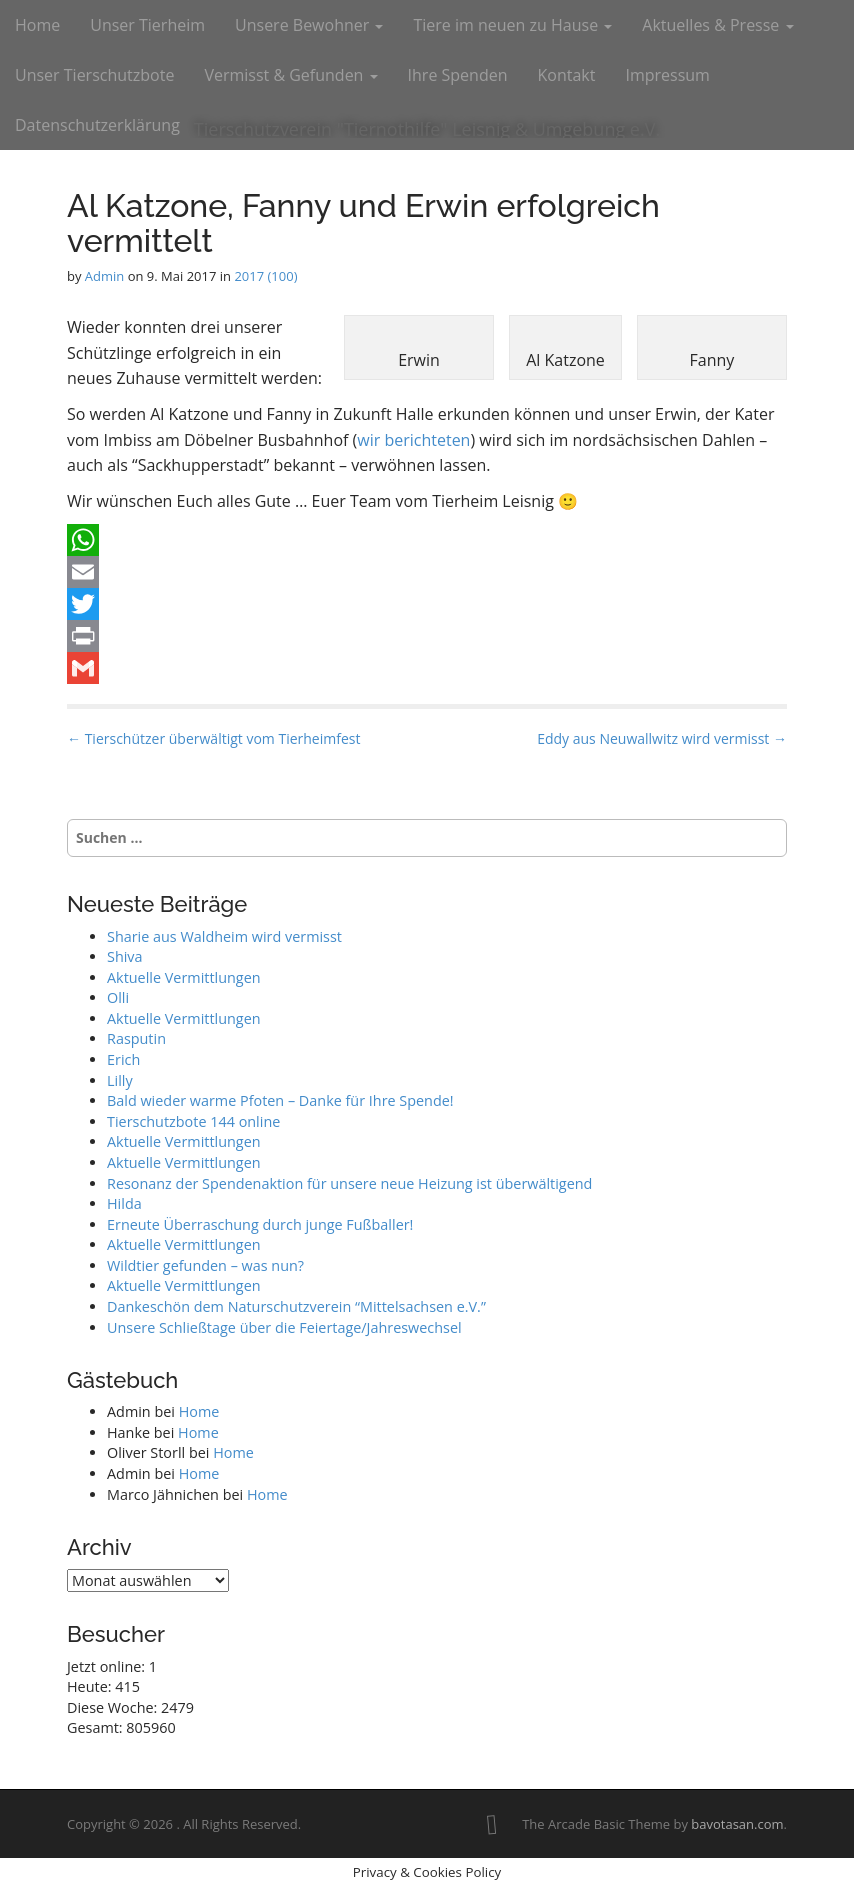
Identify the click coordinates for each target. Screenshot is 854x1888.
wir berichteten (413, 440)
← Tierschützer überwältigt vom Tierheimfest (213, 738)
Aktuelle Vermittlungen (184, 977)
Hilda (124, 1203)
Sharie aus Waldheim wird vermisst (224, 936)
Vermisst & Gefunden (290, 75)
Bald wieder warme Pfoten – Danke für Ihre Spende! (280, 1100)
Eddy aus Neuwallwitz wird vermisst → (662, 738)
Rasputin (136, 1038)
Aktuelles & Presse (717, 25)
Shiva (125, 956)
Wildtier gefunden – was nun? (205, 1265)
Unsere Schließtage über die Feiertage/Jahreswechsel (284, 1327)
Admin (104, 276)
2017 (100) (265, 276)
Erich (123, 1059)
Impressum (667, 75)
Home (37, 25)
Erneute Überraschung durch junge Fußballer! (260, 1224)
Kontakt (566, 75)
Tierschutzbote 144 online (193, 1121)
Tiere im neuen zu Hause (512, 25)
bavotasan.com (737, 1824)
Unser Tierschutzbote (94, 75)
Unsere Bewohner (309, 25)
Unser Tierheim (147, 25)
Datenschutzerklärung (97, 125)
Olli (118, 997)
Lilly (120, 1080)
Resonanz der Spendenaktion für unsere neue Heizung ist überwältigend (349, 1183)
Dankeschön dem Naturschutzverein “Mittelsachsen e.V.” (296, 1306)
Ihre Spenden (458, 75)
